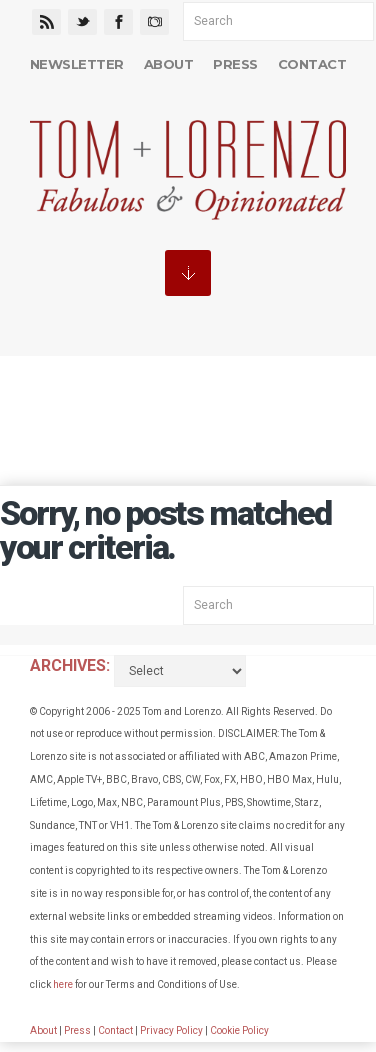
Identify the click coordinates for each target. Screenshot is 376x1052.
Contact (312, 64)
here (63, 984)
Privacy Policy (171, 1030)
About (168, 64)
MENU (188, 273)
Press (235, 64)
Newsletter (77, 64)
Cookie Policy (239, 1030)
